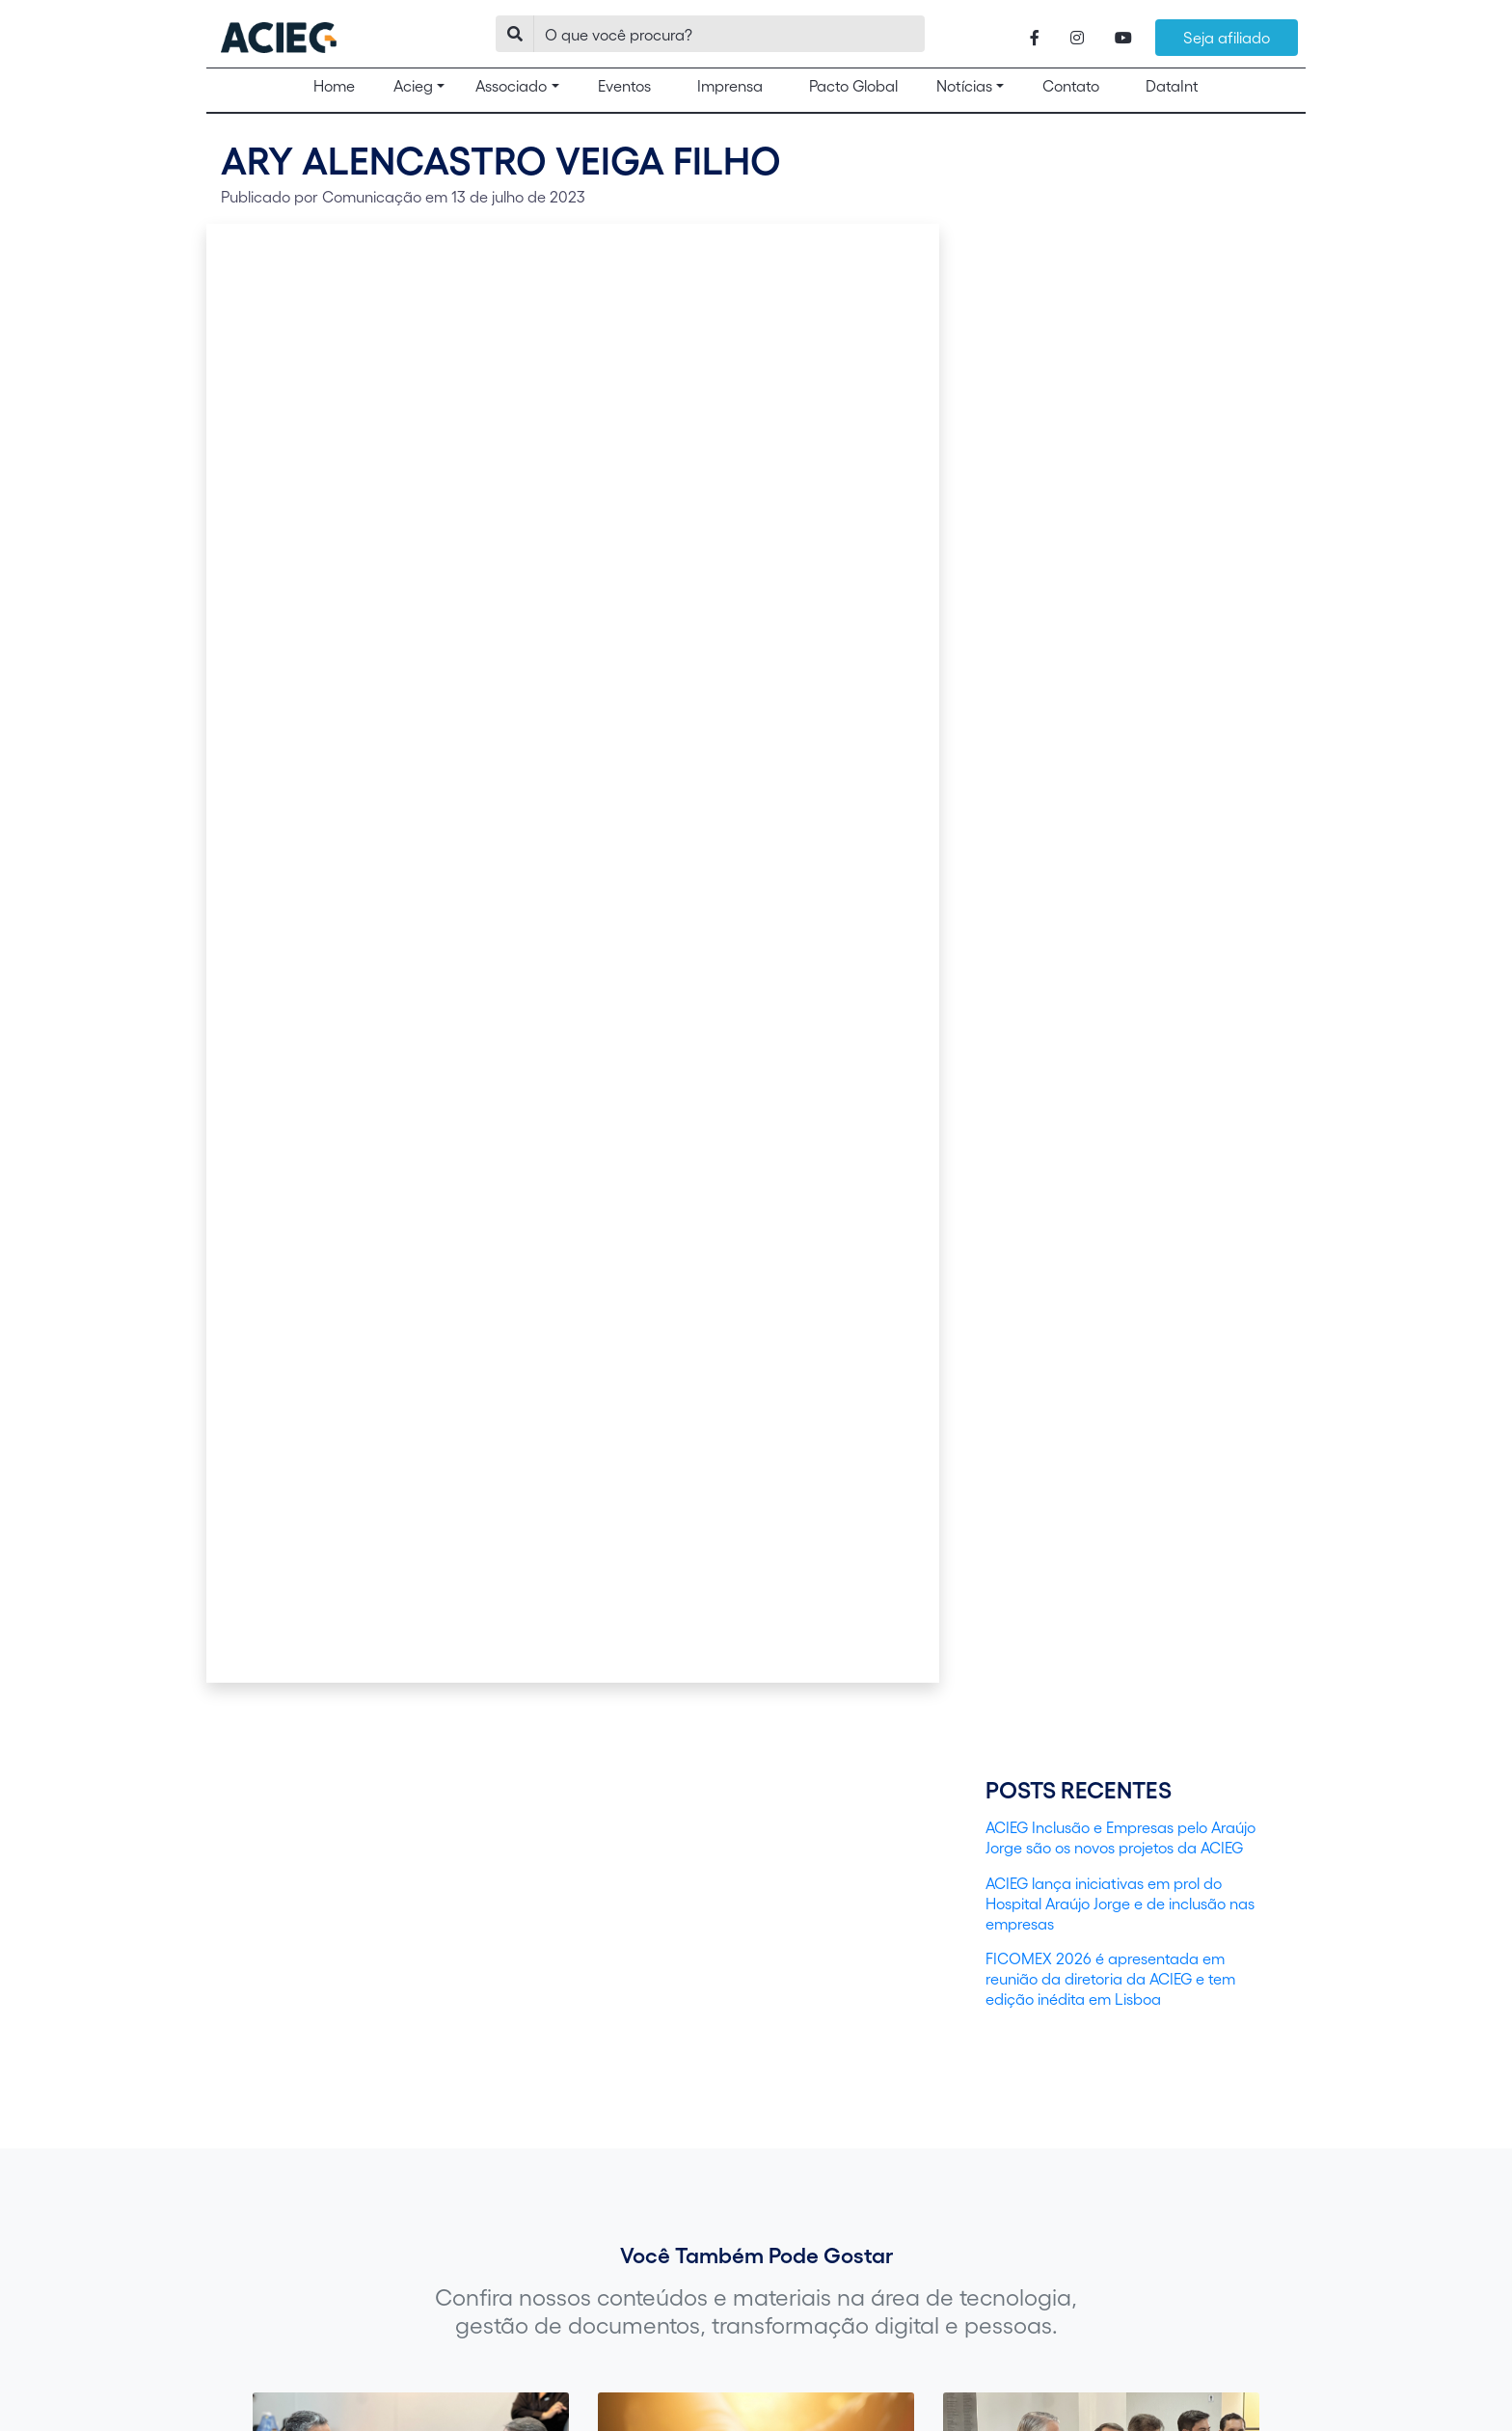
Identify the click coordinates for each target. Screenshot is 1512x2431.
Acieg (413, 85)
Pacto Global (853, 85)
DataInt (1172, 85)
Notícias (964, 85)
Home (341, 85)
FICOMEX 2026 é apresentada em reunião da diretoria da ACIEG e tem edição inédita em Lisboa (1110, 1978)
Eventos (624, 85)
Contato (1070, 85)
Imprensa (730, 85)
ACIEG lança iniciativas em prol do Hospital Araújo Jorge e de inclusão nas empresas (1120, 1903)
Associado (511, 85)
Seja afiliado (1226, 37)
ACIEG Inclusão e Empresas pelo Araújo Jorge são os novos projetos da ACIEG (1121, 1837)
